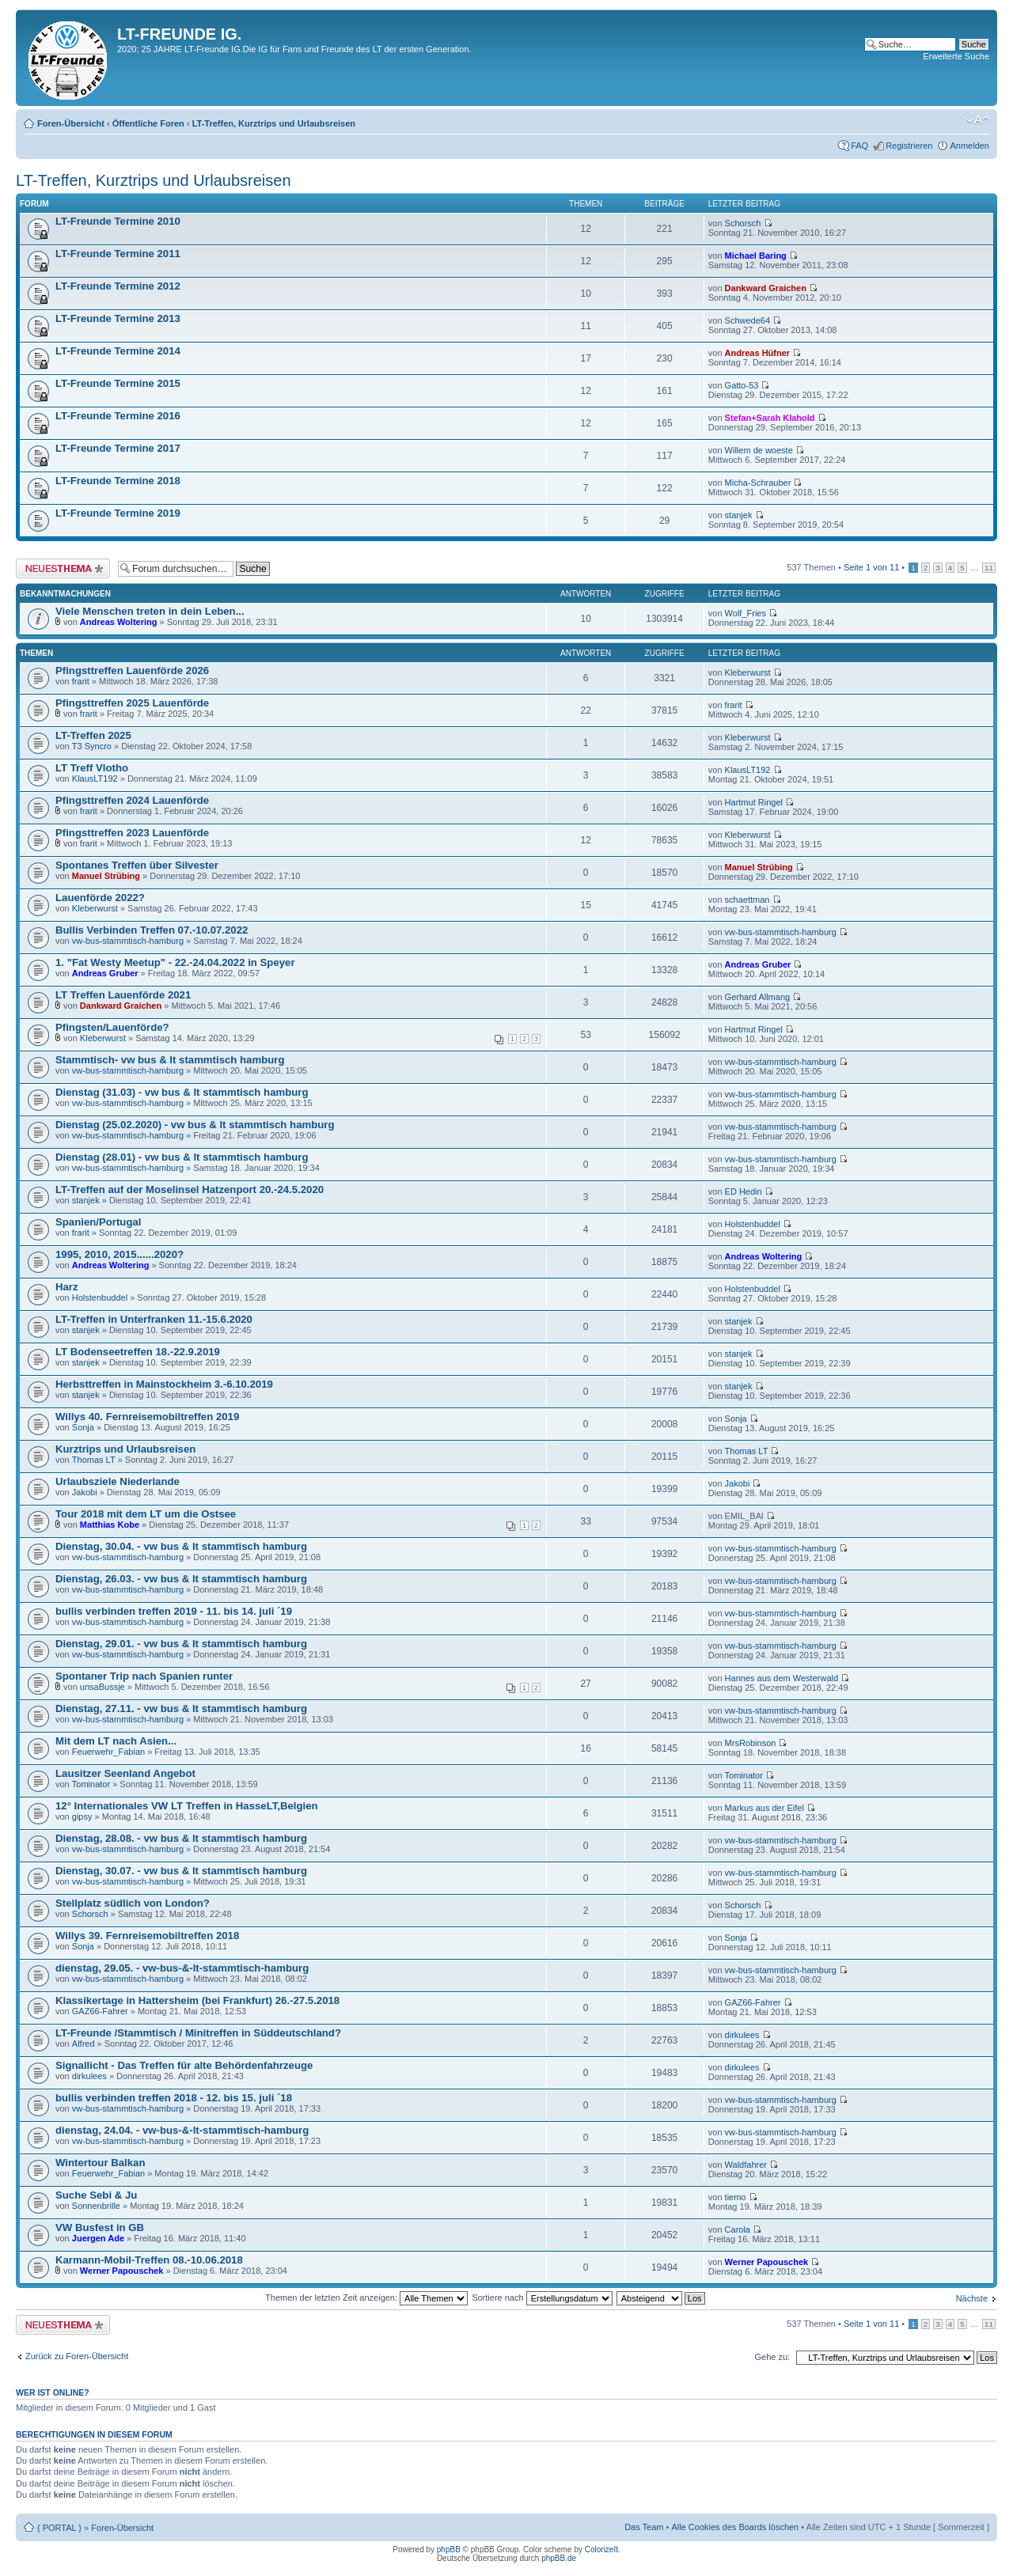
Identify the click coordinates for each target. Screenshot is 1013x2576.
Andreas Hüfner (758, 353)
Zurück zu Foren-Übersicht (76, 2356)
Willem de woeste (759, 450)
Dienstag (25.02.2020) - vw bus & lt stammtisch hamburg (195, 1125)
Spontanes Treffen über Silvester (136, 865)
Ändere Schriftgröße (977, 120)
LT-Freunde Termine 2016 (117, 416)
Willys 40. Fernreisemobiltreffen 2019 (147, 1416)
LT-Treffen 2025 (93, 735)
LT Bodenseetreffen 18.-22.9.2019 (137, 1352)
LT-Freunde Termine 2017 (117, 448)
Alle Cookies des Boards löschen (735, 2527)
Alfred (83, 2043)
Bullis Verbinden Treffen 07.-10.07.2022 (151, 930)
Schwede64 (748, 320)
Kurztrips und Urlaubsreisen (125, 1449)
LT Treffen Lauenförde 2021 (123, 995)
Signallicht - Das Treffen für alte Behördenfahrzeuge (184, 2065)
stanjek (739, 515)
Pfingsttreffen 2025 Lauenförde (132, 703)
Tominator (91, 1784)
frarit (80, 681)
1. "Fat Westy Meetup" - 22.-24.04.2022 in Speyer (175, 962)
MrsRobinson (750, 1743)
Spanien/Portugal (98, 1222)
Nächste (972, 2298)
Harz (66, 1287)
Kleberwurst (748, 672)
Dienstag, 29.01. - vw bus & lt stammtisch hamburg (181, 1644)
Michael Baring (756, 255)
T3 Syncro (92, 746)
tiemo (735, 2197)
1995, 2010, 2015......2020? (119, 1254)
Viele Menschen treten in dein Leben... (150, 611)
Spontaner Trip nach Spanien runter (144, 1676)
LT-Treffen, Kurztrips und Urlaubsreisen (273, 123)
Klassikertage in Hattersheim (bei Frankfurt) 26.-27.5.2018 (197, 2000)
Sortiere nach (542, 2297)
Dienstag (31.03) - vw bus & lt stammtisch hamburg (182, 1092)
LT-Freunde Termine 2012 (117, 286)
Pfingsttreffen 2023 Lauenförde (132, 833)
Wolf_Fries (745, 613)
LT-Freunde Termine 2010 (117, 221)
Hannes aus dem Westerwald (781, 1678)
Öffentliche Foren (148, 123)
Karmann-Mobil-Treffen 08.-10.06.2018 (149, 2260)
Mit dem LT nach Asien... (115, 1741)
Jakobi (84, 1492)
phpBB (449, 2549)
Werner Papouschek (122, 2270)
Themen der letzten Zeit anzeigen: (366, 2297)
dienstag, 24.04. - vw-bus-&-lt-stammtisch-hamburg (182, 2130)
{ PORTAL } (59, 2527)
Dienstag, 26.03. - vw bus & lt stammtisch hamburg (181, 1579)
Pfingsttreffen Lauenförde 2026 (132, 670)
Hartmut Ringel (754, 802)
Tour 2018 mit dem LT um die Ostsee (145, 1514)
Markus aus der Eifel (764, 1808)
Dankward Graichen (765, 288)
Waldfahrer (746, 2164)
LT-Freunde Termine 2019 (117, 513)
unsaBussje (102, 1686)
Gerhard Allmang (758, 997)
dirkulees (742, 2035)
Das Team (643, 2527)
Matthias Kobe (109, 1524)
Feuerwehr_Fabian (108, 1751)
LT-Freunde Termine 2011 (117, 253)
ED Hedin (743, 1191)
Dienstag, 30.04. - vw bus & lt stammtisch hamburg (181, 1546)
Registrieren (909, 145)
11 (989, 567)
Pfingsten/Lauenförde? (112, 1027)
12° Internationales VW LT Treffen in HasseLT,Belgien (186, 1806)
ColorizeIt (601, 2549)
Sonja (83, 1427)
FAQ (859, 145)
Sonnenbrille (96, 2205)
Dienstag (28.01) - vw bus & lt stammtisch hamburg (182, 1157)
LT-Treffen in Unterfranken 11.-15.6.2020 (153, 1319)
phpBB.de (558, 2558)
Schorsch (743, 223)
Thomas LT (94, 1459)
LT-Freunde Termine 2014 (117, 351)
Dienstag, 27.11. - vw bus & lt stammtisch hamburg (181, 1708)
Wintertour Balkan (100, 2163)
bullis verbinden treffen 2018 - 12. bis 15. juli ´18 (173, 2098)
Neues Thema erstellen (63, 568)
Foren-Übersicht (70, 123)
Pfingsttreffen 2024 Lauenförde (132, 800)
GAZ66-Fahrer (100, 2011)
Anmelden (969, 145)
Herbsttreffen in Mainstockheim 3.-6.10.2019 (164, 1384)
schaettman (747, 899)
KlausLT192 (95, 778)
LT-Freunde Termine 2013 (117, 318)
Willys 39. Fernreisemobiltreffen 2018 (147, 1935)
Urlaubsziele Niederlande (117, 1481)
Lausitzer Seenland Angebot (125, 1773)
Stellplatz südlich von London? (132, 1903)
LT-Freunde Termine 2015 (117, 383)
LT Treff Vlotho (91, 768)
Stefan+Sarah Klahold (770, 417)
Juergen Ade (98, 2238)
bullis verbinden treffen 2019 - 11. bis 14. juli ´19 (173, 1611)
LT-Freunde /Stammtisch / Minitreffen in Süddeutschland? (198, 2033)
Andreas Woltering (118, 622)
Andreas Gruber (105, 973)
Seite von (871, 567)
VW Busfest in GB (99, 2227)
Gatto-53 (742, 385)
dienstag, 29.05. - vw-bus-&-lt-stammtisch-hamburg (182, 1968)
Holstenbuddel (752, 1224)
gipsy (82, 1816)
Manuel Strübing (106, 876)
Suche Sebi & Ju (96, 2195)
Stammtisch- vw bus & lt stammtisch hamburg (169, 1060)
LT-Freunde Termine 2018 (117, 481)
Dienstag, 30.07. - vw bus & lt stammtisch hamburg (181, 1871)
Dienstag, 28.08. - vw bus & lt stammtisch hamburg (181, 1838)
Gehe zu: (772, 2357)
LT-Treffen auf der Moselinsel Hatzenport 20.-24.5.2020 (189, 1189)
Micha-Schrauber (758, 482)
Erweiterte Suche (956, 56)
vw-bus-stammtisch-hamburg (128, 940)
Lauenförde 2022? (100, 897)
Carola (737, 2229)
